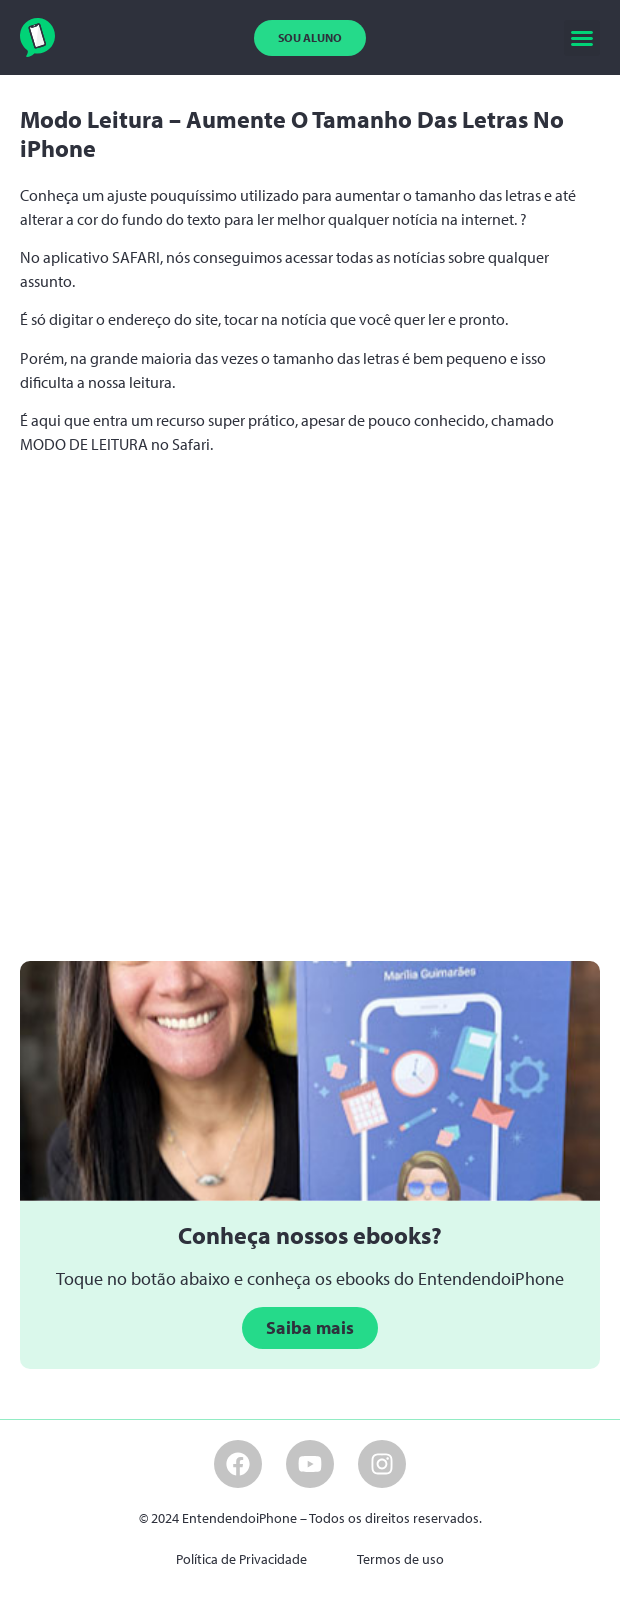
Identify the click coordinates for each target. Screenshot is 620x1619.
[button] (582, 38)
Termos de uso (400, 1559)
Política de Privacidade (241, 1559)
